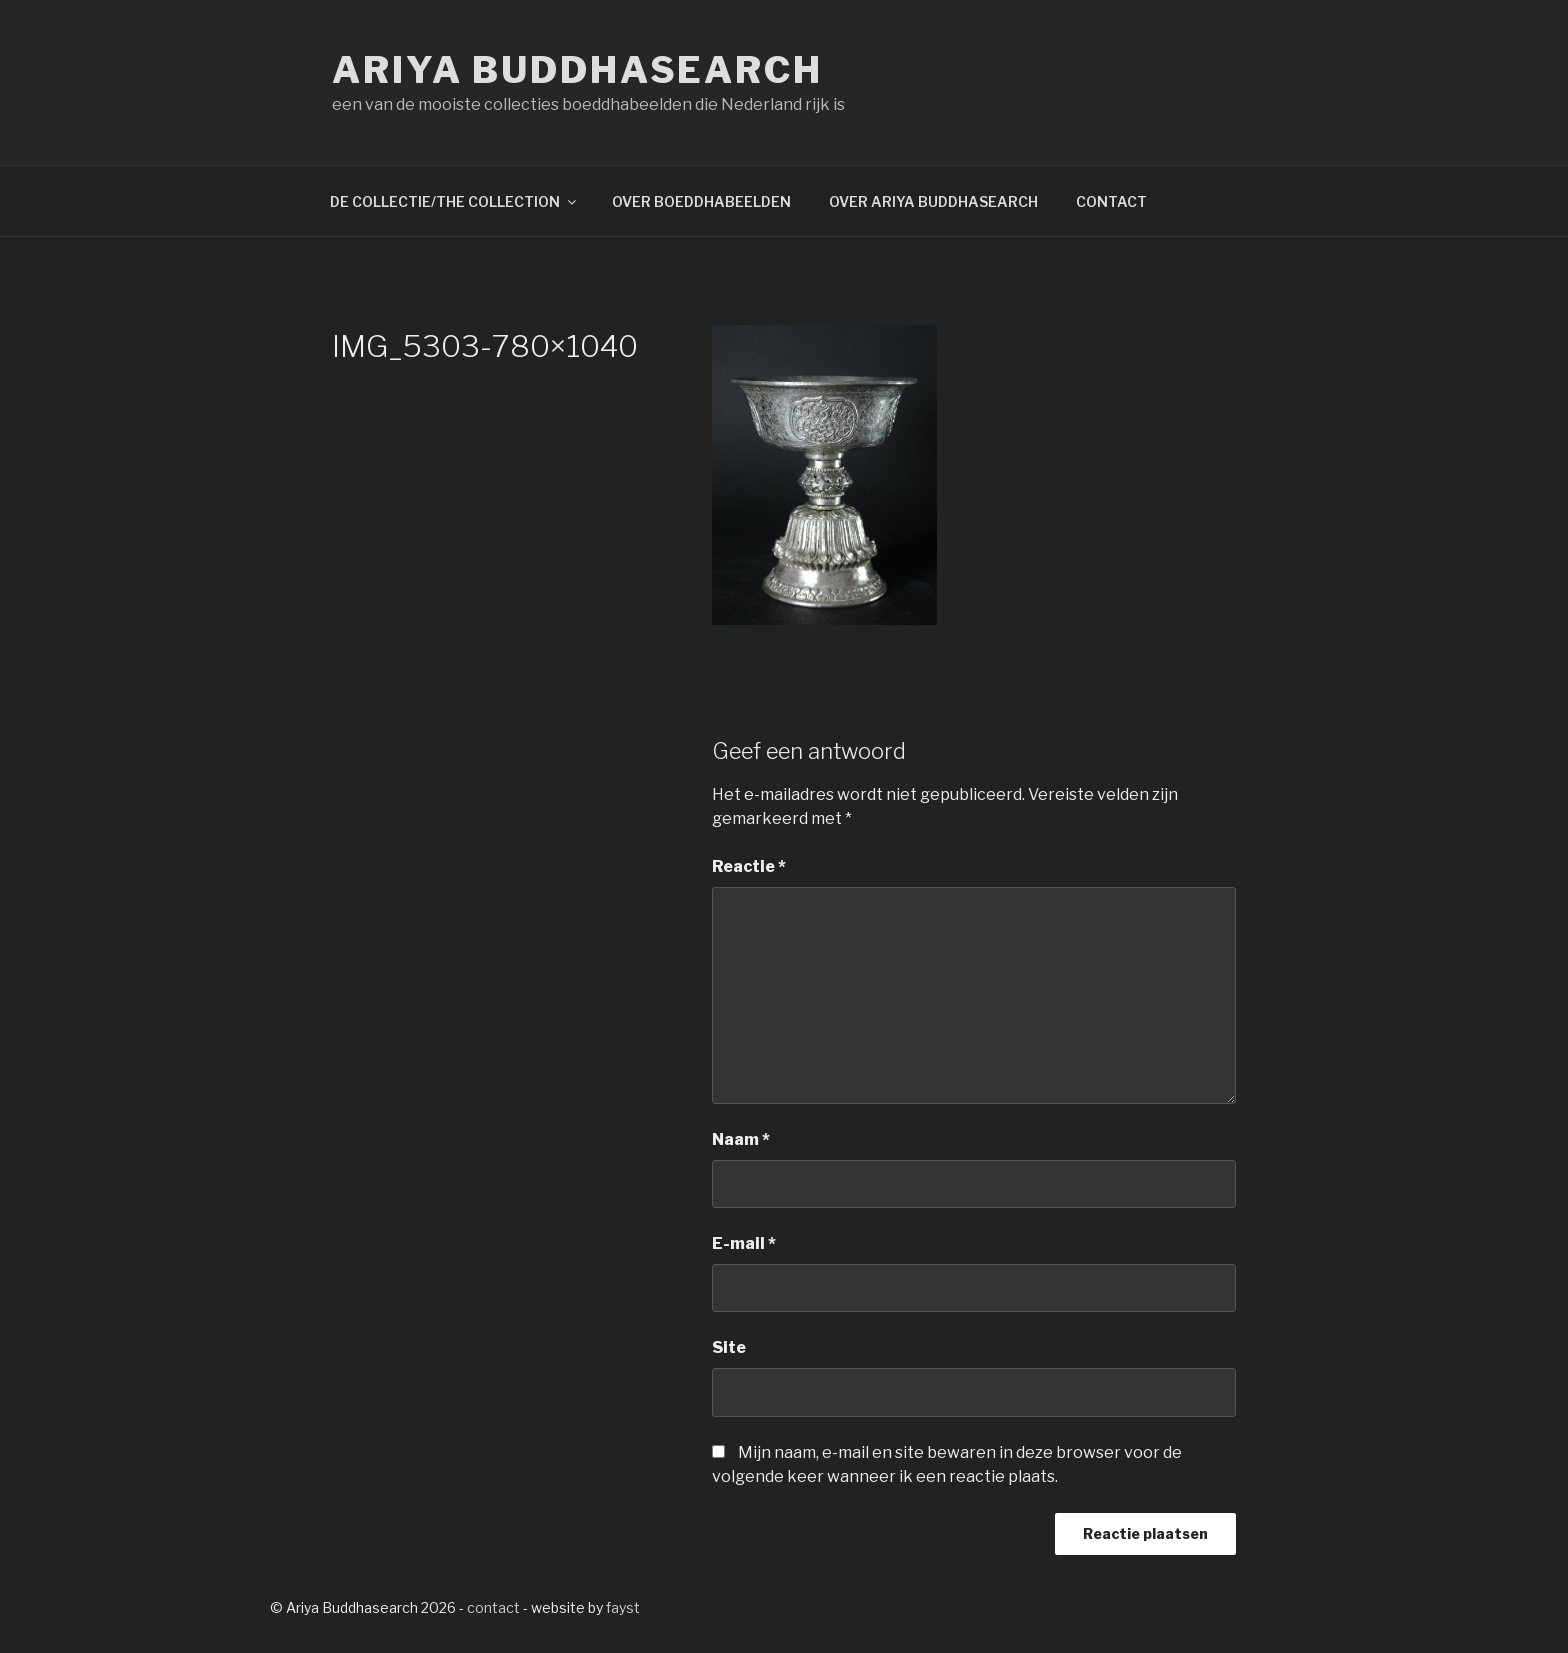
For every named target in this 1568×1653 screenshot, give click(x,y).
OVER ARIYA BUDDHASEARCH (933, 201)
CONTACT (1111, 201)
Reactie (749, 866)
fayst (623, 1607)
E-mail (744, 1243)
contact (493, 1607)
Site (729, 1347)
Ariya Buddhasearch (577, 70)
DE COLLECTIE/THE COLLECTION (454, 201)
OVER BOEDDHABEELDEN (701, 201)
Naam (741, 1139)
